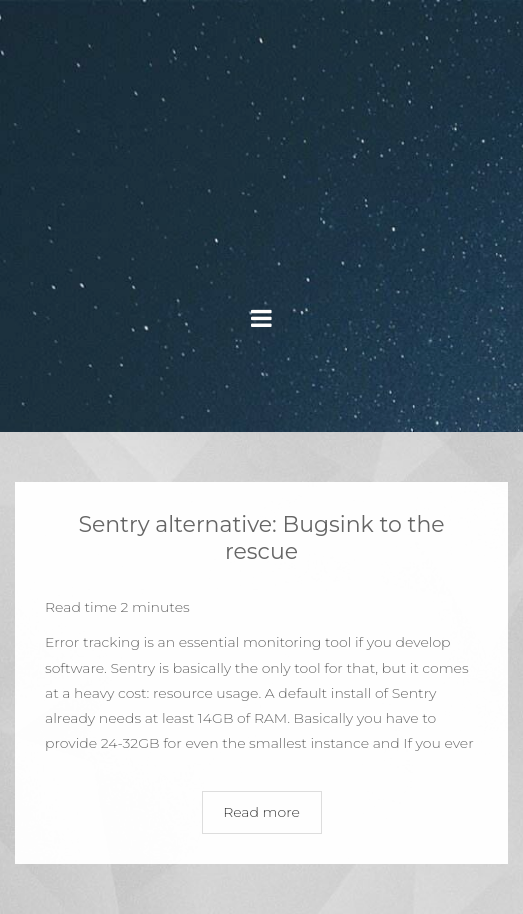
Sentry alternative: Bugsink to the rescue (261, 537)
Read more (261, 812)
